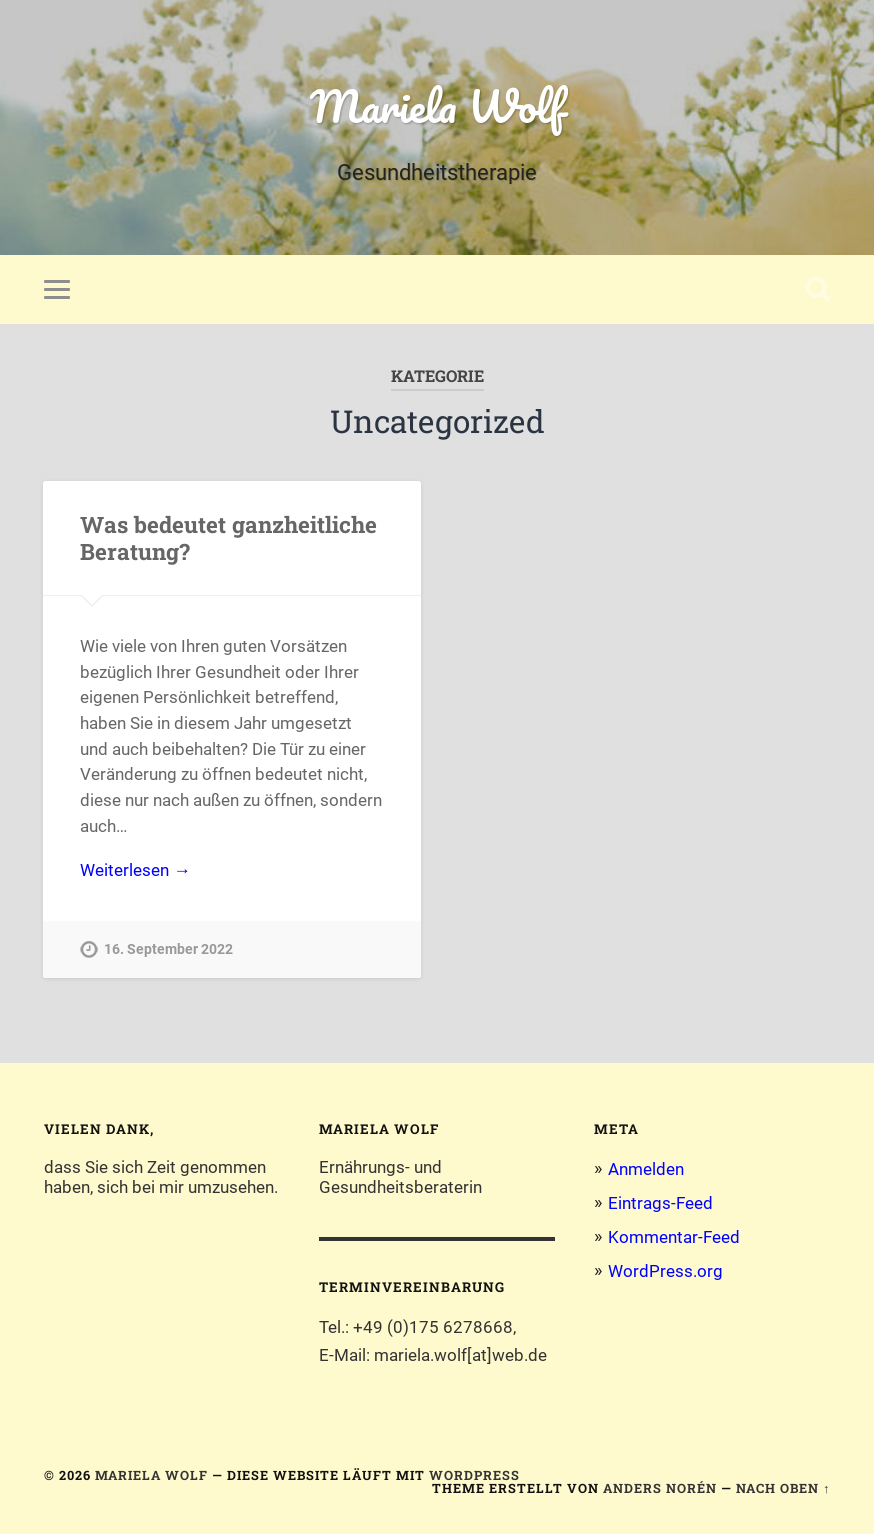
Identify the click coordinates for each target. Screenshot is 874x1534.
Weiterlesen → (135, 870)
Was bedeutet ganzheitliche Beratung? (228, 537)
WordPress (474, 1475)
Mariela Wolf (437, 105)
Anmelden (646, 1169)
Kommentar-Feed (674, 1237)
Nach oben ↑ (783, 1488)
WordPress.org (665, 1271)
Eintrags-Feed (660, 1203)
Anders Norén (660, 1488)
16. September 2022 (168, 949)
